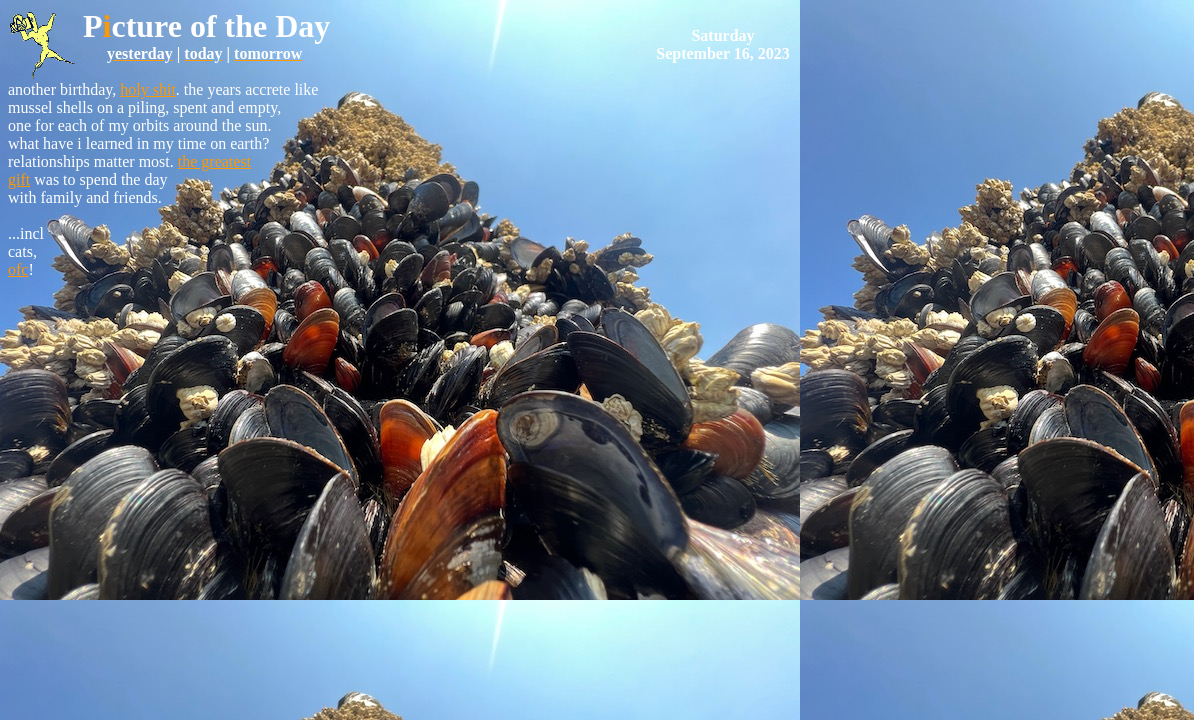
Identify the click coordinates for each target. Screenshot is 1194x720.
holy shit (148, 89)
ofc (18, 269)
